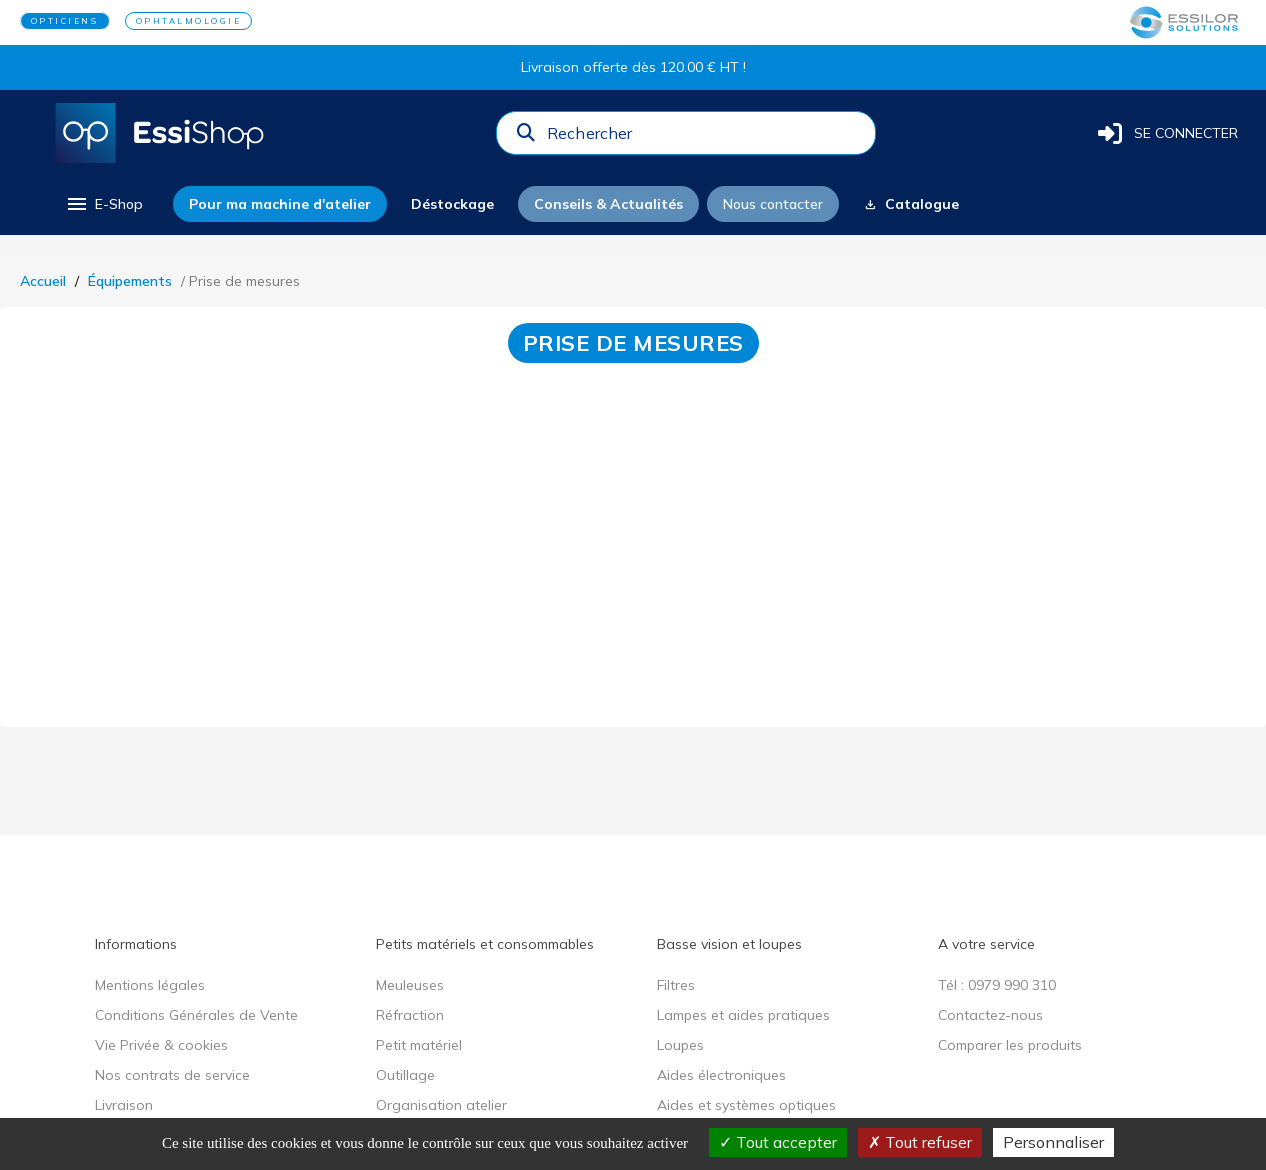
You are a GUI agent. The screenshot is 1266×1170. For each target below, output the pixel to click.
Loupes (680, 1045)
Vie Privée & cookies (161, 1045)
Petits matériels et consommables (485, 944)
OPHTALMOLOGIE (189, 21)
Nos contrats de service (172, 1075)
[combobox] (705, 138)
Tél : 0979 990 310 (997, 985)
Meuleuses (410, 985)
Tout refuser (920, 1142)
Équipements (130, 281)
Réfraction (410, 1015)
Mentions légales (150, 985)
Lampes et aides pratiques (743, 1015)
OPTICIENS (65, 21)
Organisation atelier (441, 1105)
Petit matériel (419, 1045)
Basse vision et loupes (729, 944)
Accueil (43, 281)
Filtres (676, 985)
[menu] (103, 204)
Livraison (124, 1105)
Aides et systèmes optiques (746, 1105)
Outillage (405, 1075)
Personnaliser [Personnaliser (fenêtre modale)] (1053, 1142)
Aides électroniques (721, 1075)
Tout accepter (778, 1142)
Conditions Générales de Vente (196, 1015)
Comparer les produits (1010, 1045)
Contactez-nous (990, 1015)
